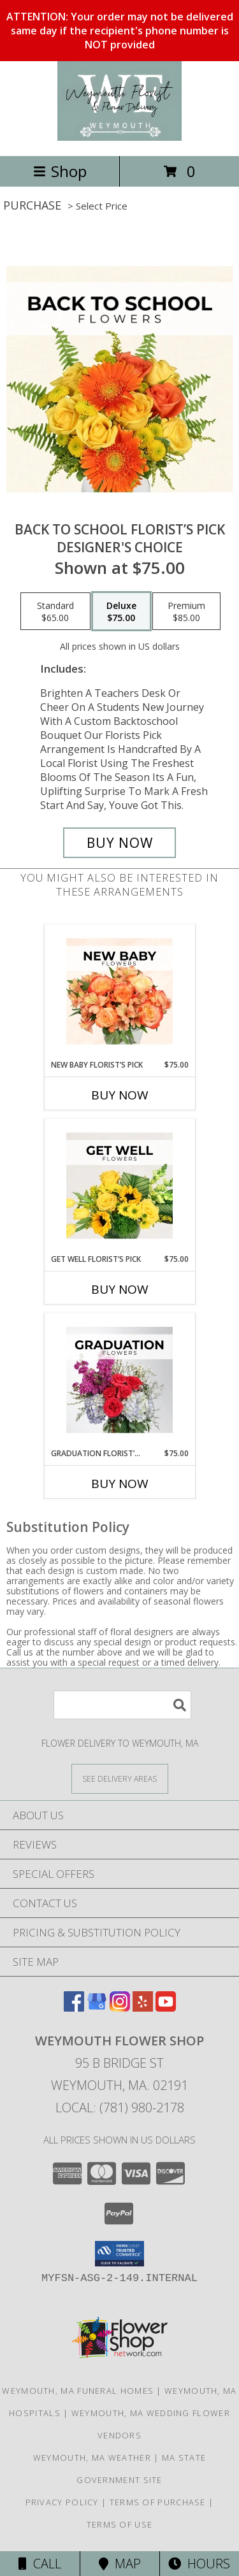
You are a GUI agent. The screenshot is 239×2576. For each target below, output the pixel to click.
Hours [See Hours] (199, 2563)
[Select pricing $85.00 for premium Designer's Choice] (186, 611)
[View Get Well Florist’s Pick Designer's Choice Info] (119, 1186)
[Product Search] (122, 1705)
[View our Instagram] (120, 2007)
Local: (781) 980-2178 (119, 2107)
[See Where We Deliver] (119, 1778)
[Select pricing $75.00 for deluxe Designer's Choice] (121, 611)
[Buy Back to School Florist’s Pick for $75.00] (120, 842)
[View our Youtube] (166, 2007)
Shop (60, 171)
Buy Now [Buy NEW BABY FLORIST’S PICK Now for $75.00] (119, 1095)
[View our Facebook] (74, 2007)
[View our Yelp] (143, 2007)
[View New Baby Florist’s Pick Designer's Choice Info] (119, 991)
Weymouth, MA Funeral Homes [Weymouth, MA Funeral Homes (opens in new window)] (78, 2390)
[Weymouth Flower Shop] (119, 137)
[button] (119, 2253)
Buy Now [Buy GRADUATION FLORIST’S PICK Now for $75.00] (119, 1483)
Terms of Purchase (158, 2502)
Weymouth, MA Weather (92, 2457)
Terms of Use (120, 2524)
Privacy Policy (62, 2502)
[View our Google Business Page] (97, 2007)
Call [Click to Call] (39, 2563)
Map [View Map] (120, 2563)
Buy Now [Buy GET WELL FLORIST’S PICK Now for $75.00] (119, 1289)
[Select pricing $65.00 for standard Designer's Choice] (55, 611)
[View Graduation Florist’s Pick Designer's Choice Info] (119, 1380)
